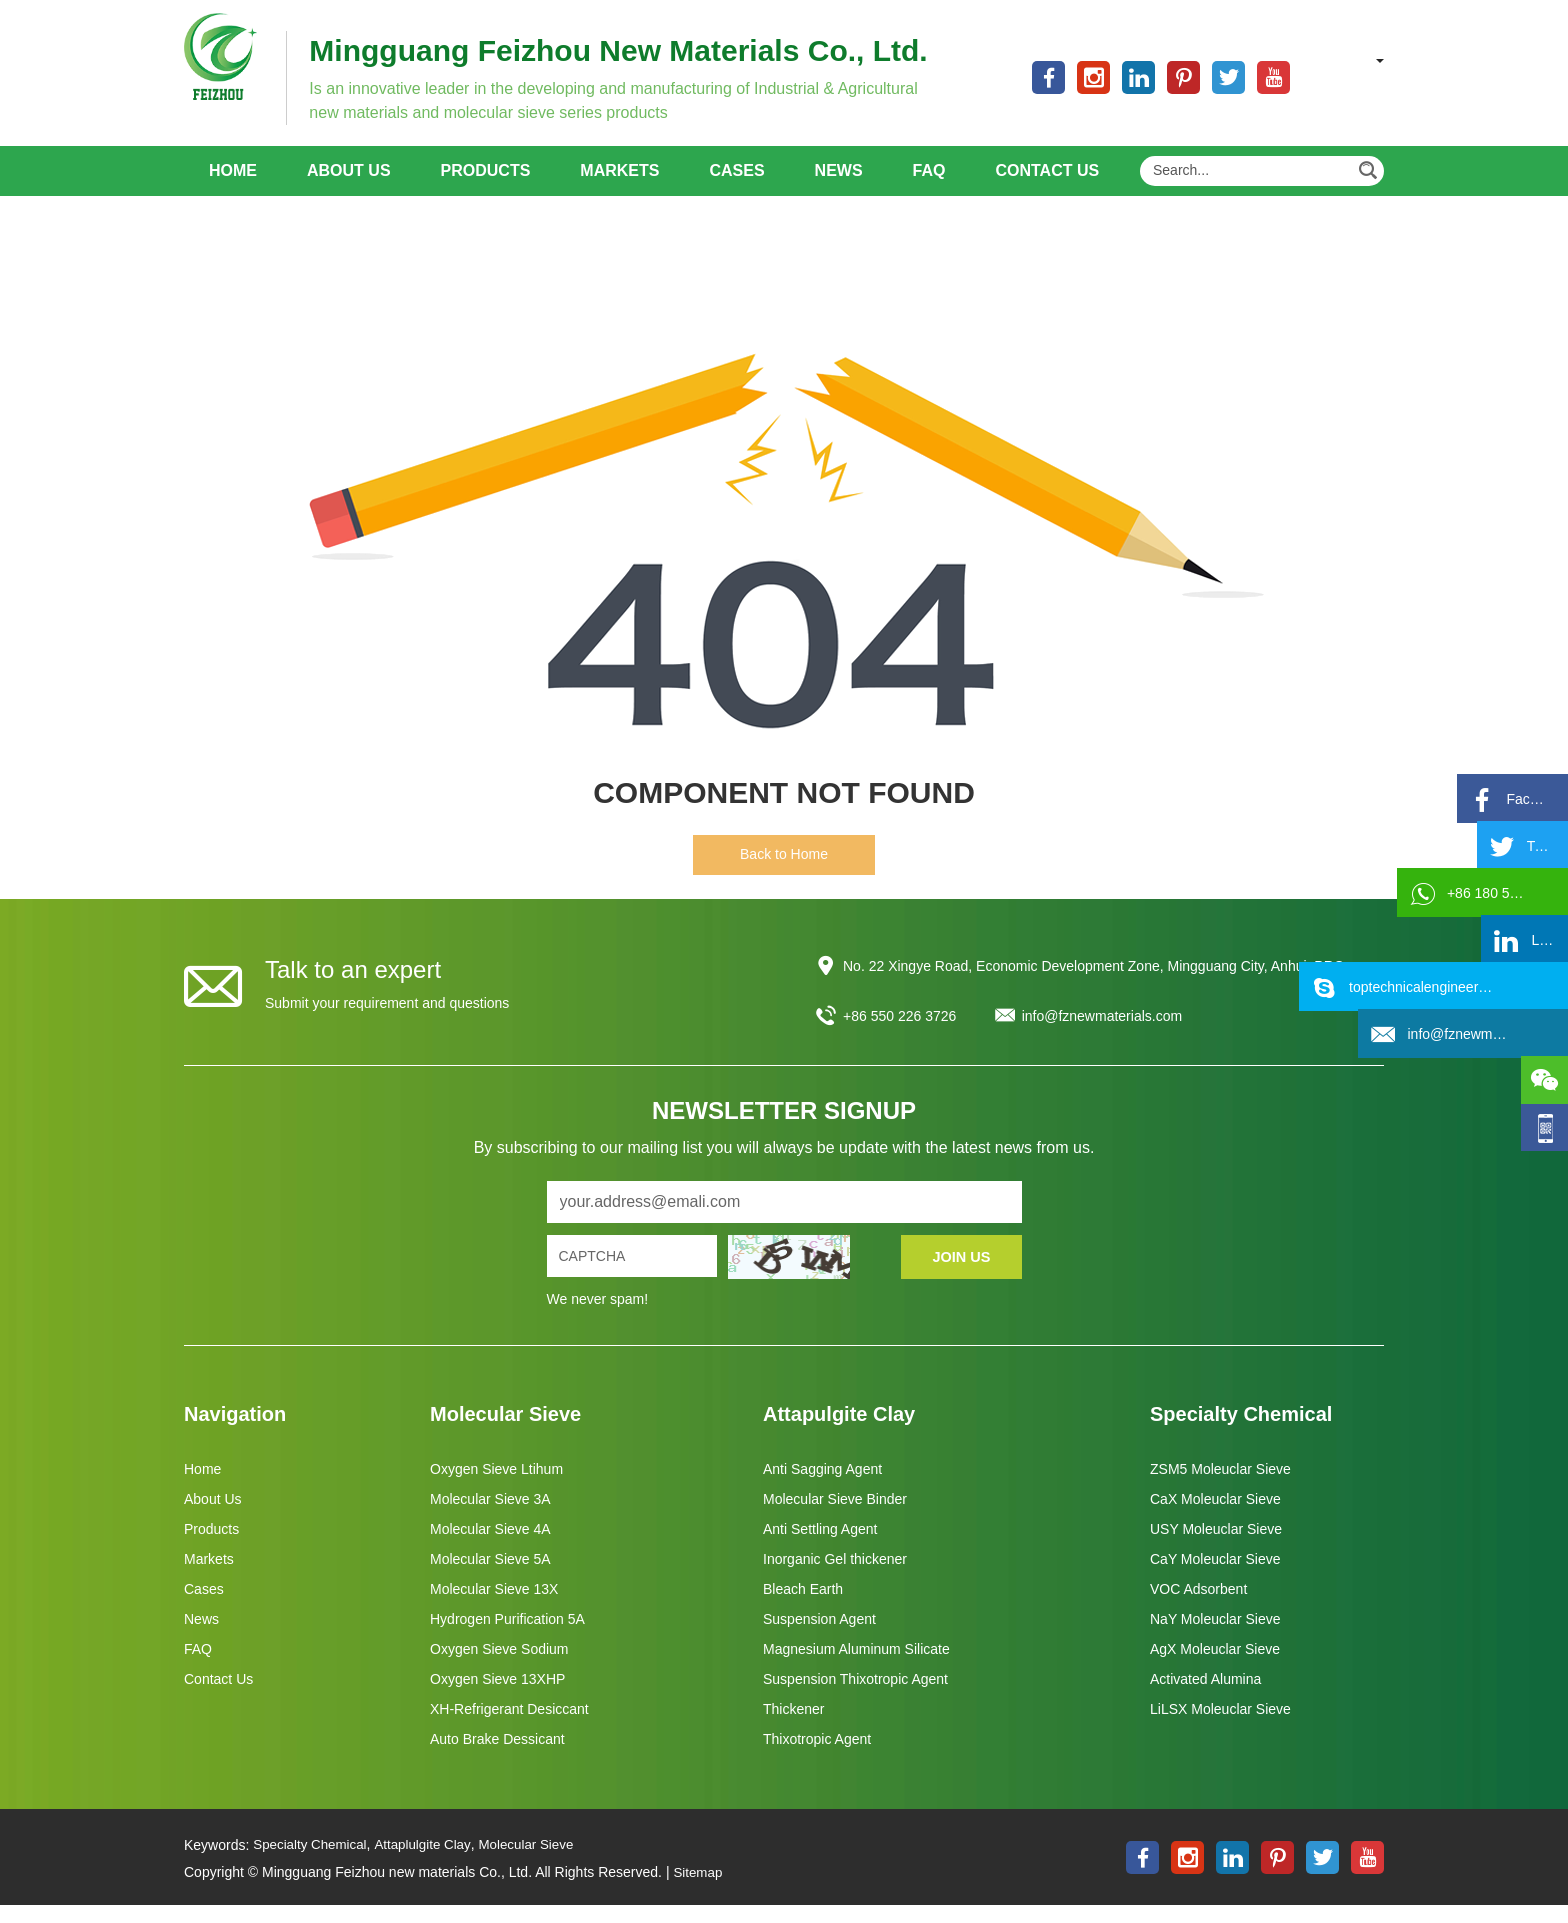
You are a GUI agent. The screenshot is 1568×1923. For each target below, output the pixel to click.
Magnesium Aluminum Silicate (856, 1668)
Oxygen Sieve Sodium (499, 1668)
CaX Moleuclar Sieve (1215, 1518)
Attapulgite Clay (839, 1433)
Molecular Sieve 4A (490, 1548)
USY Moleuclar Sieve (1216, 1548)
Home (233, 189)
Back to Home (784, 873)
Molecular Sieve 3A (490, 1518)
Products (486, 189)
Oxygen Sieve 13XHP (497, 1698)
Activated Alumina (1205, 1698)
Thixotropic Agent (817, 1758)
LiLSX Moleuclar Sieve (1220, 1728)
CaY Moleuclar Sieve (1215, 1578)
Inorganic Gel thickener (835, 1578)
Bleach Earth (803, 1608)
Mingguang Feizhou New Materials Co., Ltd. (655, 50)
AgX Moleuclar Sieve (1215, 1668)
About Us (349, 189)
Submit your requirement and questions (387, 1022)
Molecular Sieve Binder (835, 1518)
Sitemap (698, 1891)
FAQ (929, 189)
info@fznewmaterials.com (1102, 1035)
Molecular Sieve (505, 1433)
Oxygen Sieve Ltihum (496, 1488)
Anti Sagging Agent (822, 1488)
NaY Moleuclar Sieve (1215, 1638)
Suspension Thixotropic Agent (855, 1698)
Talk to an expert (353, 988)
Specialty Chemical (1241, 1433)
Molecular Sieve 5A (490, 1578)
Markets (619, 189)
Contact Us (1047, 189)
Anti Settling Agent (820, 1548)
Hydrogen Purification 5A (507, 1638)
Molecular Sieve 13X (494, 1608)
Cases (736, 189)
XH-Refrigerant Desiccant (509, 1728)
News (839, 189)
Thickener (793, 1728)
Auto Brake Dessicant (497, 1758)
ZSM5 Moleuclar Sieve (1220, 1488)
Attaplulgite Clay (430, 1864)
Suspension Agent (819, 1638)
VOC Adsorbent (1198, 1608)
